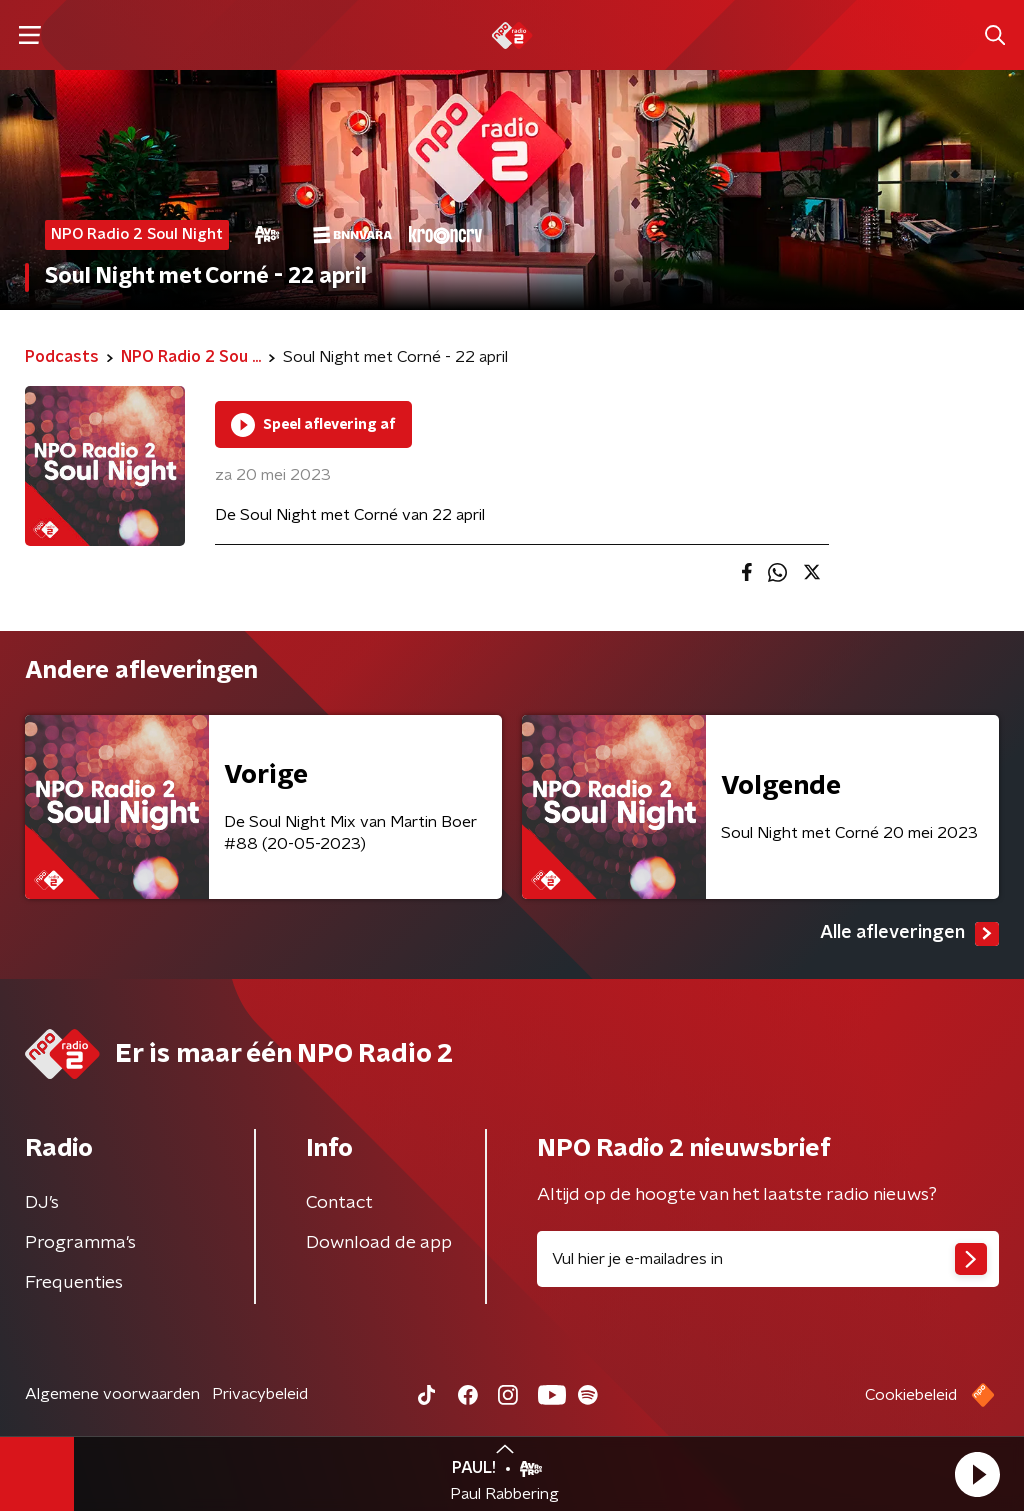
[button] (977, 1474)
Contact (339, 1203)
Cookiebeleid (911, 1395)
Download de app (379, 1243)
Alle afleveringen (909, 934)
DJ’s (42, 1203)
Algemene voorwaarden (112, 1394)
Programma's (80, 1243)
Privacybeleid (260, 1394)
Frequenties (74, 1283)
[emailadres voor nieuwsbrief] (768, 1259)
